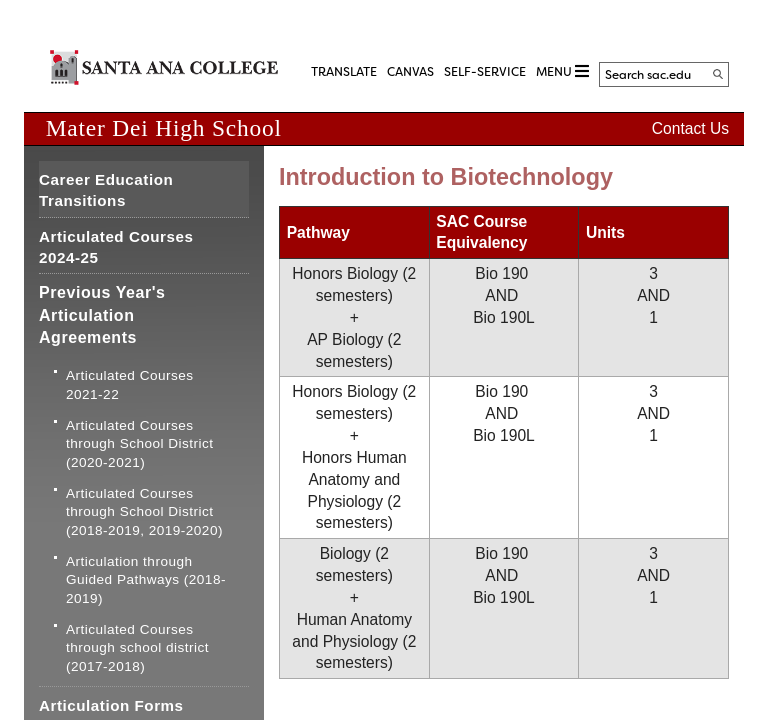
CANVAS (410, 72)
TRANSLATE (344, 72)
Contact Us (690, 128)
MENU (562, 71)
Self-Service (485, 72)
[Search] (718, 74)
